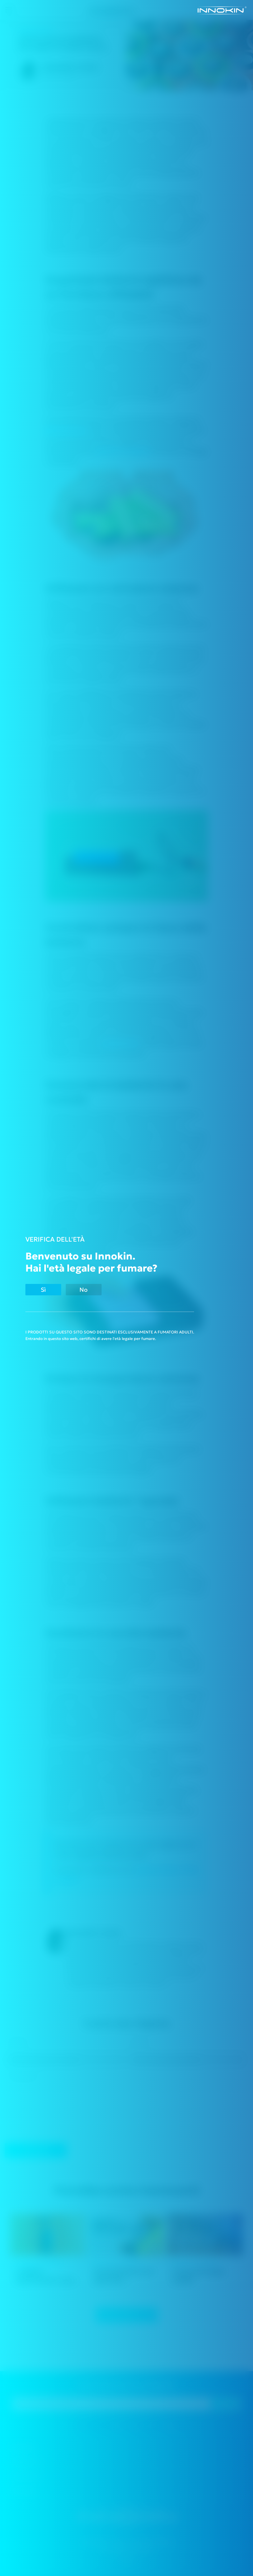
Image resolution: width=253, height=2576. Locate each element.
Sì (43, 1289)
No (83, 1289)
